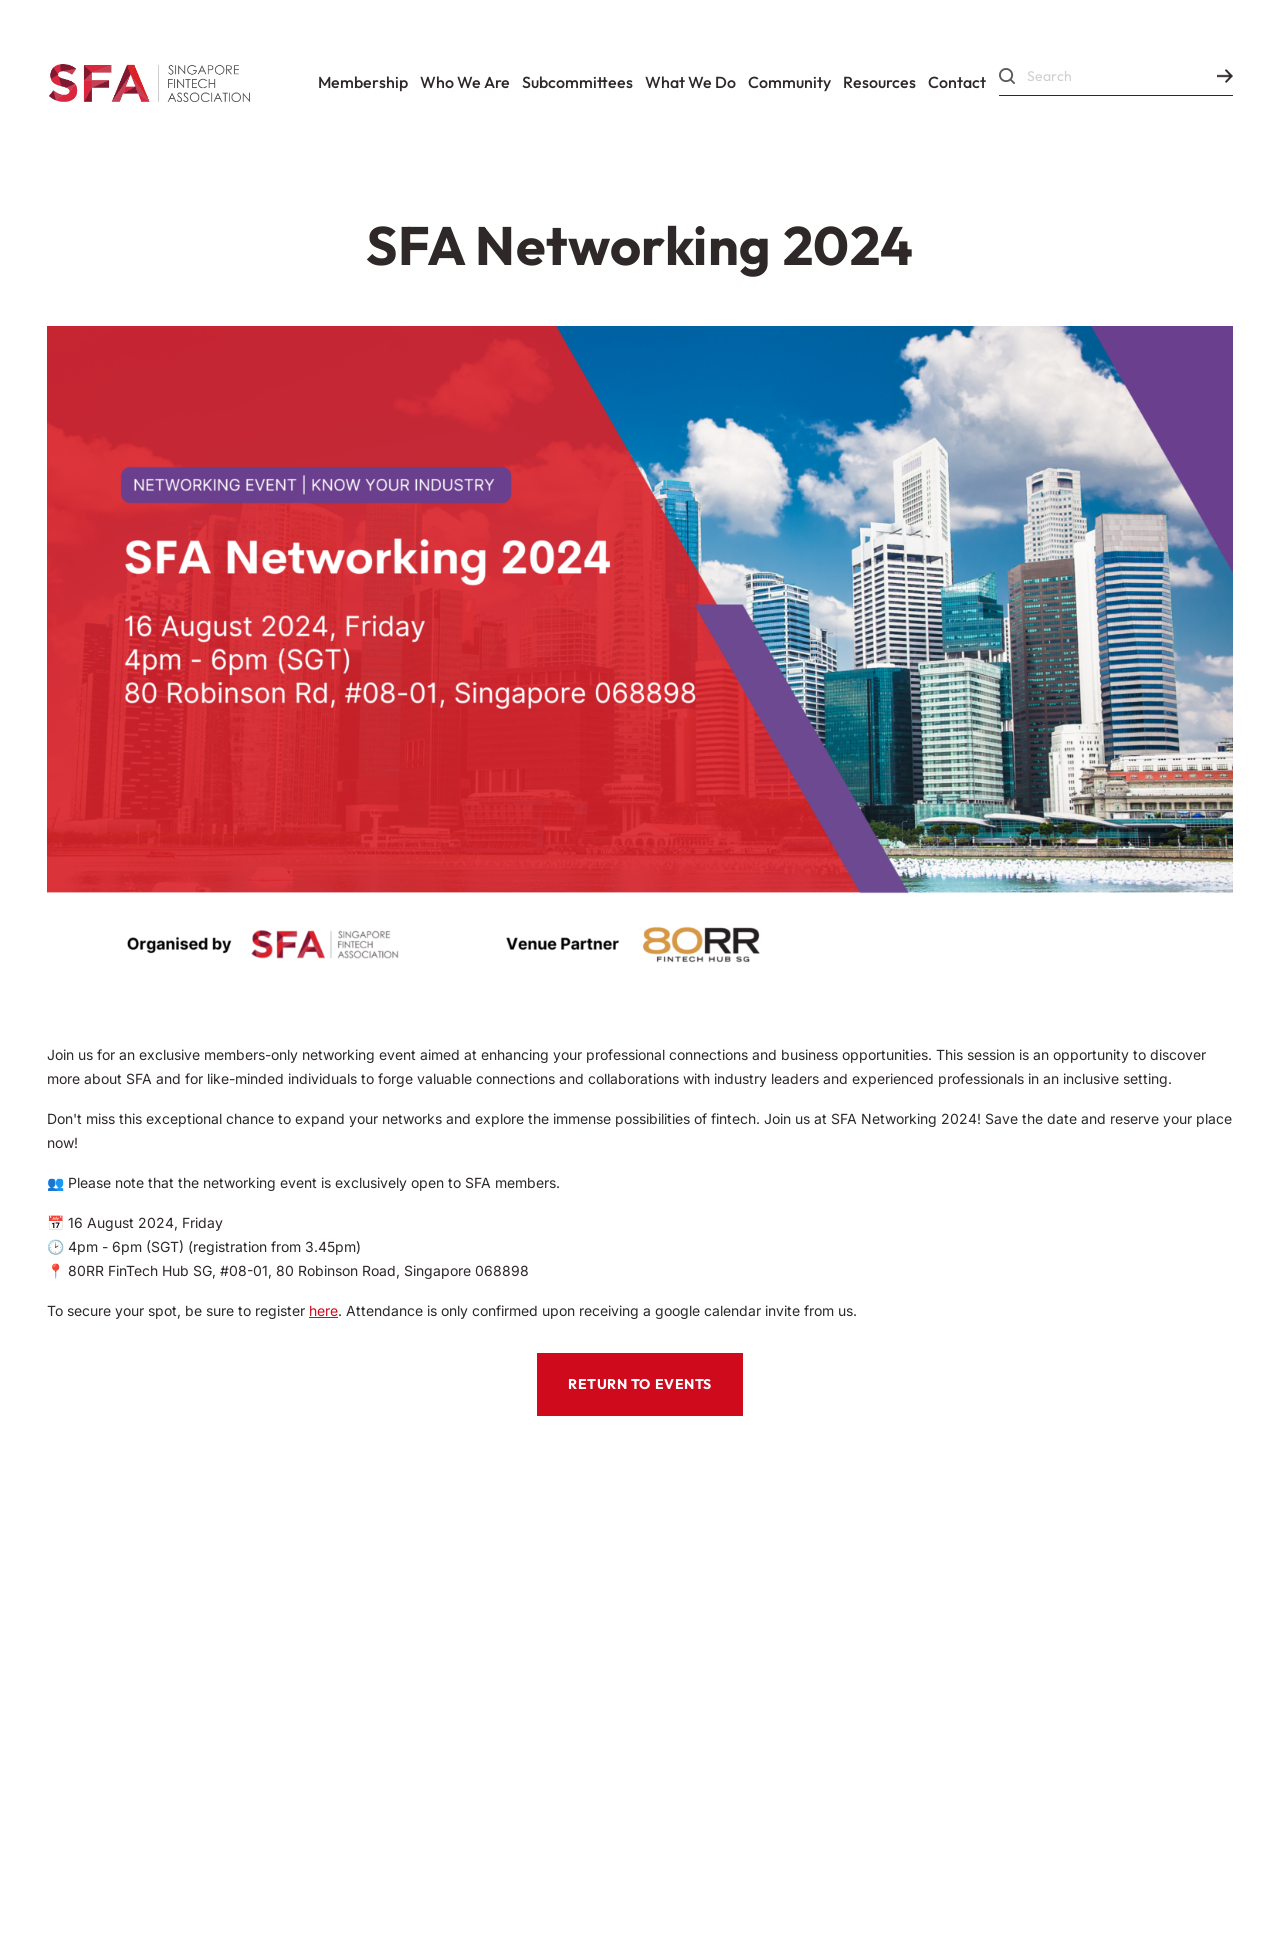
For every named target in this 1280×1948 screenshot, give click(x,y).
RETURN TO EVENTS (640, 1384)
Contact (957, 82)
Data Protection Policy (494, 1780)
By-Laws (94, 1636)
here (323, 1310)
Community (789, 82)
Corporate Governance (297, 1636)
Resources (879, 82)
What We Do (690, 82)
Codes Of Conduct (146, 1582)
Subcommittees (577, 82)
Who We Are (465, 82)
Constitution (341, 1582)
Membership (363, 82)
